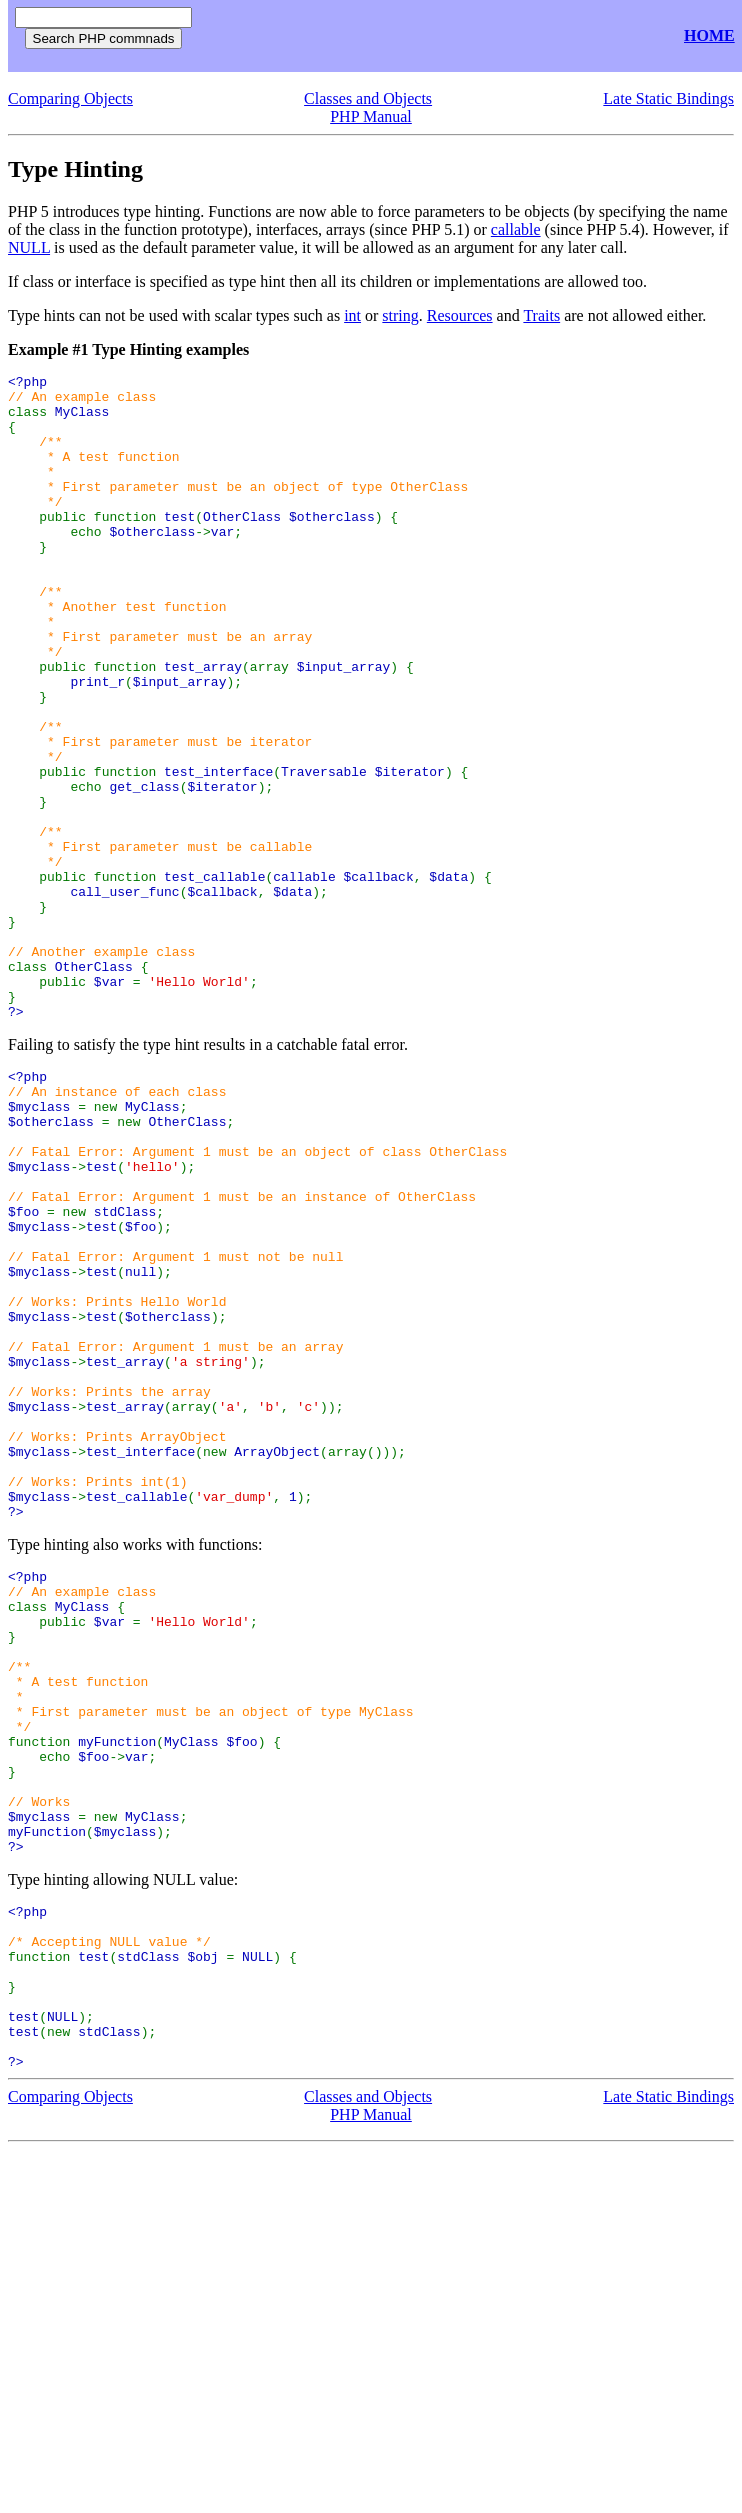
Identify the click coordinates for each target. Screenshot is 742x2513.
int (352, 315)
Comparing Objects (70, 98)
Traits (541, 315)
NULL (29, 247)
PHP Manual (371, 116)
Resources (460, 315)
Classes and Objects (368, 98)
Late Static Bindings (668, 98)
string (400, 315)
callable (516, 229)
